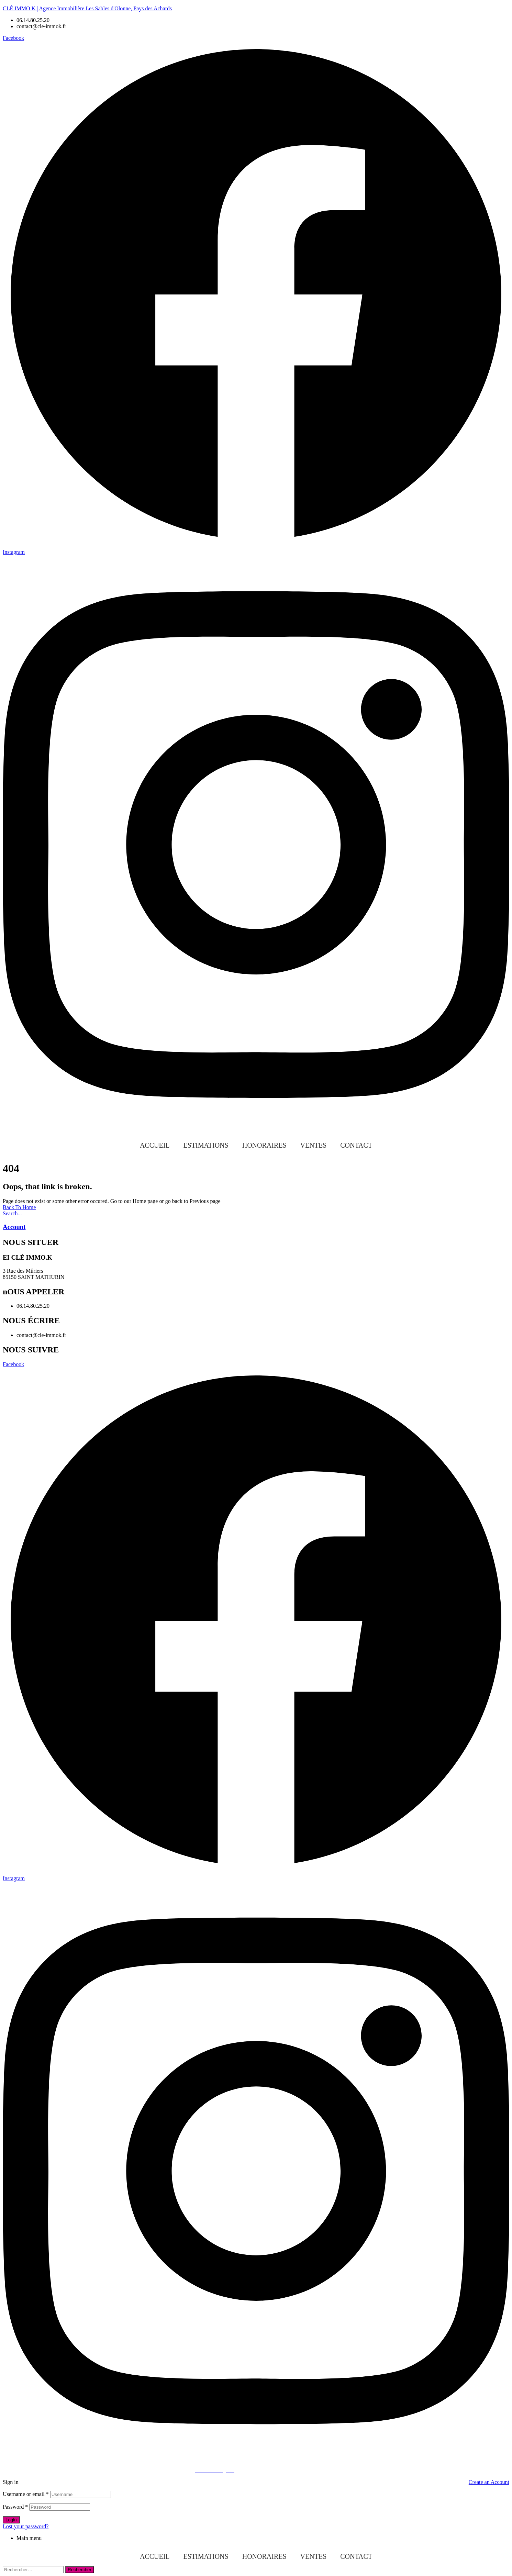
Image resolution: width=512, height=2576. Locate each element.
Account (14, 1226)
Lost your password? (25, 2526)
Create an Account (489, 2482)
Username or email (26, 2494)
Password (15, 2507)
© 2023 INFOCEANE (166, 2470)
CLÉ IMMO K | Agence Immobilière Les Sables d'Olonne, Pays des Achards (87, 8)
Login (11, 2519)
